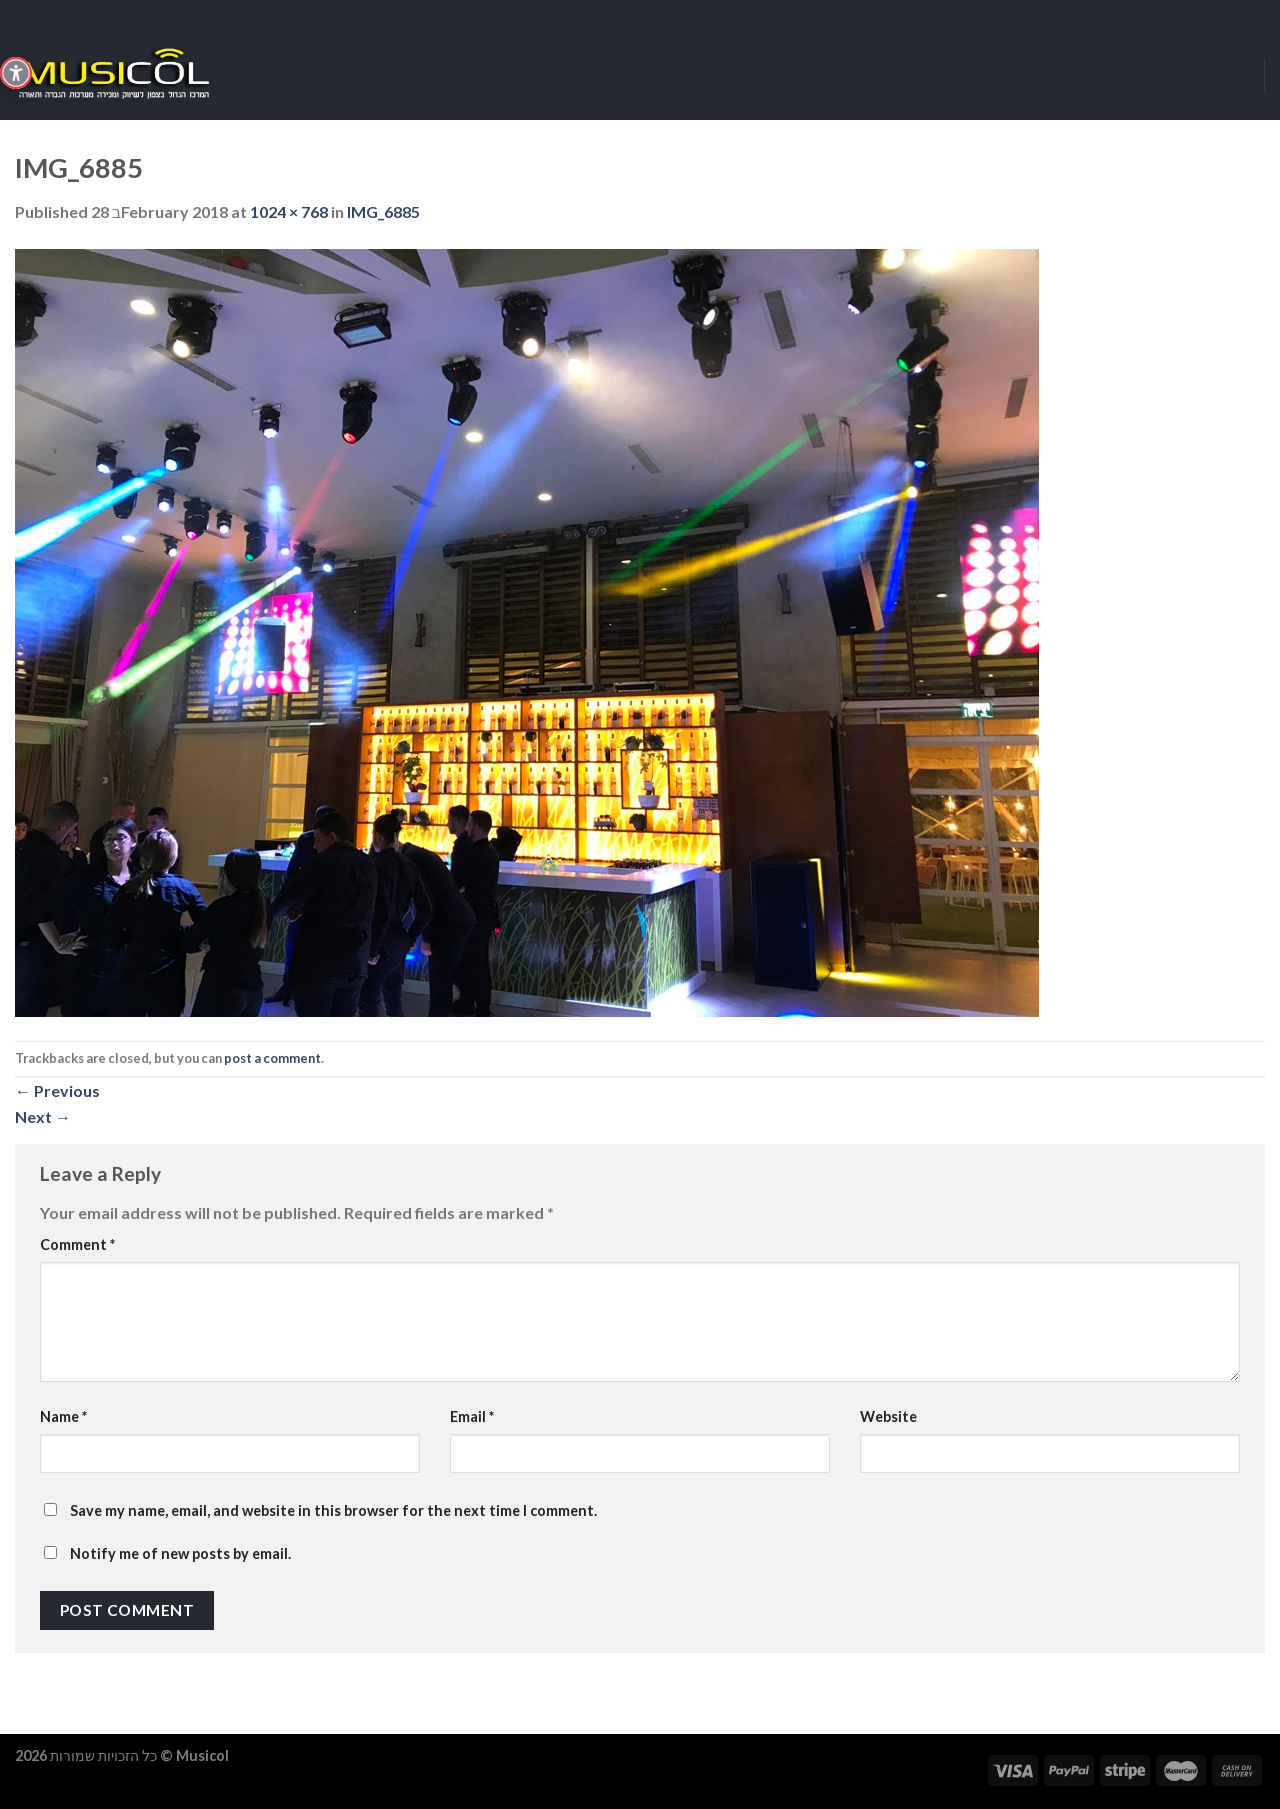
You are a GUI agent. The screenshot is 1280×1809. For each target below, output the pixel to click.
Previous (57, 1090)
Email (472, 1416)
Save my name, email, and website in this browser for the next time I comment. (333, 1510)
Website (888, 1416)
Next (43, 1116)
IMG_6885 (383, 211)
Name (63, 1416)
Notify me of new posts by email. (180, 1553)
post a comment (272, 1058)
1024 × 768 (289, 211)
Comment (77, 1244)
